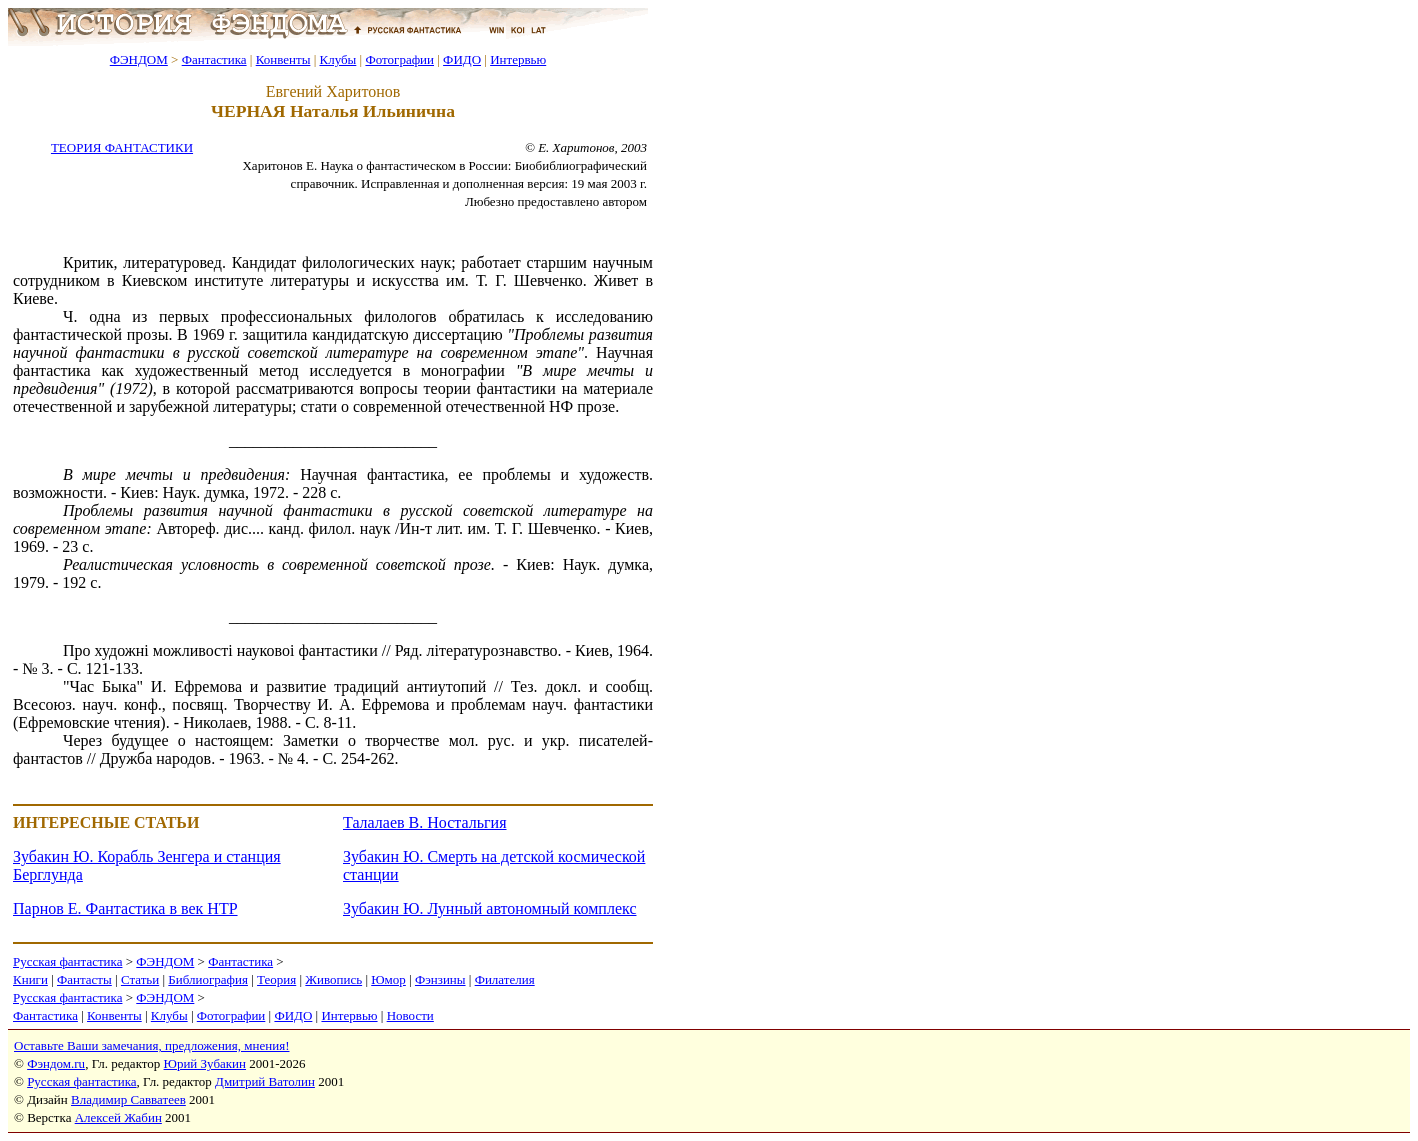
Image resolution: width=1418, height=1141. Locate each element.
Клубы (337, 59)
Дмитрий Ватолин (265, 1081)
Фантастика (214, 59)
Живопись (333, 979)
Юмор (388, 979)
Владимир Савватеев (128, 1099)
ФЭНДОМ (139, 59)
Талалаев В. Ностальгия (425, 822)
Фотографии (399, 59)
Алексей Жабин (118, 1117)
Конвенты (283, 59)
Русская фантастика (67, 961)
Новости (410, 1015)
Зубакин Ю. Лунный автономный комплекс (489, 908)
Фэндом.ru (56, 1063)
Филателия (505, 979)
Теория (276, 979)
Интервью (518, 59)
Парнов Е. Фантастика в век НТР (125, 908)
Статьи (140, 979)
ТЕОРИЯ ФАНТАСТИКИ (122, 147)
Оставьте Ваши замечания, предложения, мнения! (151, 1045)
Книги (30, 979)
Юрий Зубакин (205, 1063)
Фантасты (84, 979)
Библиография (208, 979)
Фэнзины (440, 979)
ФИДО (462, 59)
